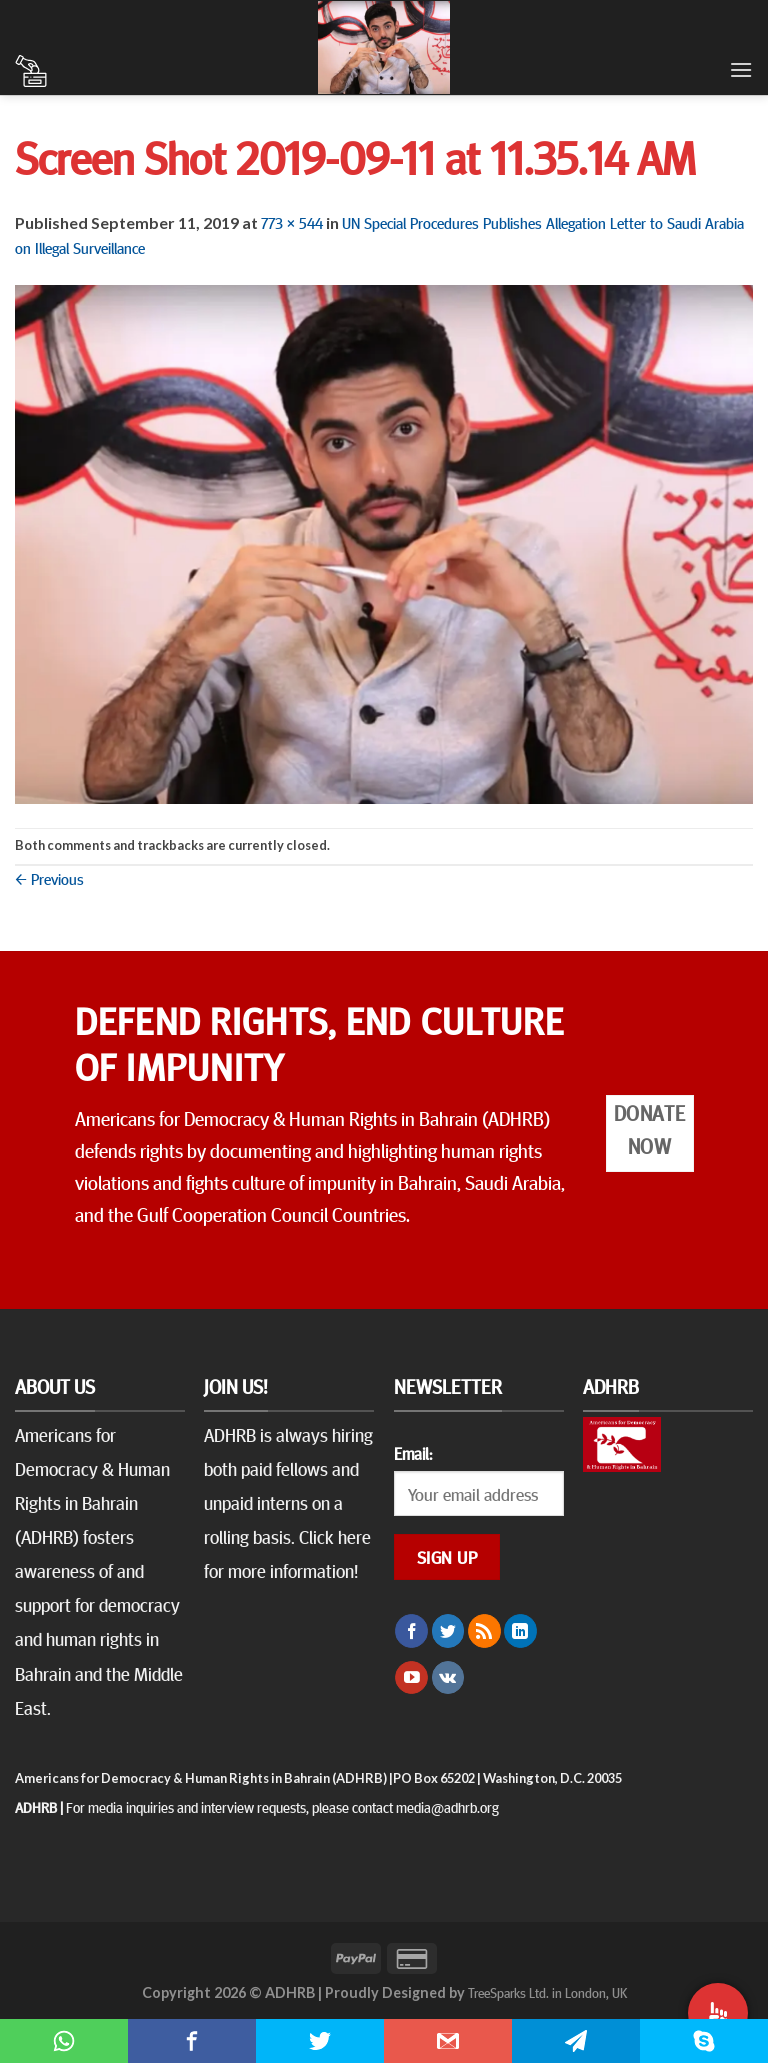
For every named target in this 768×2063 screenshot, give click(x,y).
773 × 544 (292, 222)
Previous (49, 878)
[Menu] (741, 69)
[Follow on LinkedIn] (520, 1631)
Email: (413, 1453)
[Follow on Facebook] (411, 1631)
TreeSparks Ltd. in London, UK (547, 1992)
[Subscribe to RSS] (484, 1631)
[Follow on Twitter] (448, 1631)
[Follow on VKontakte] (448, 1678)
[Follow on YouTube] (411, 1678)
